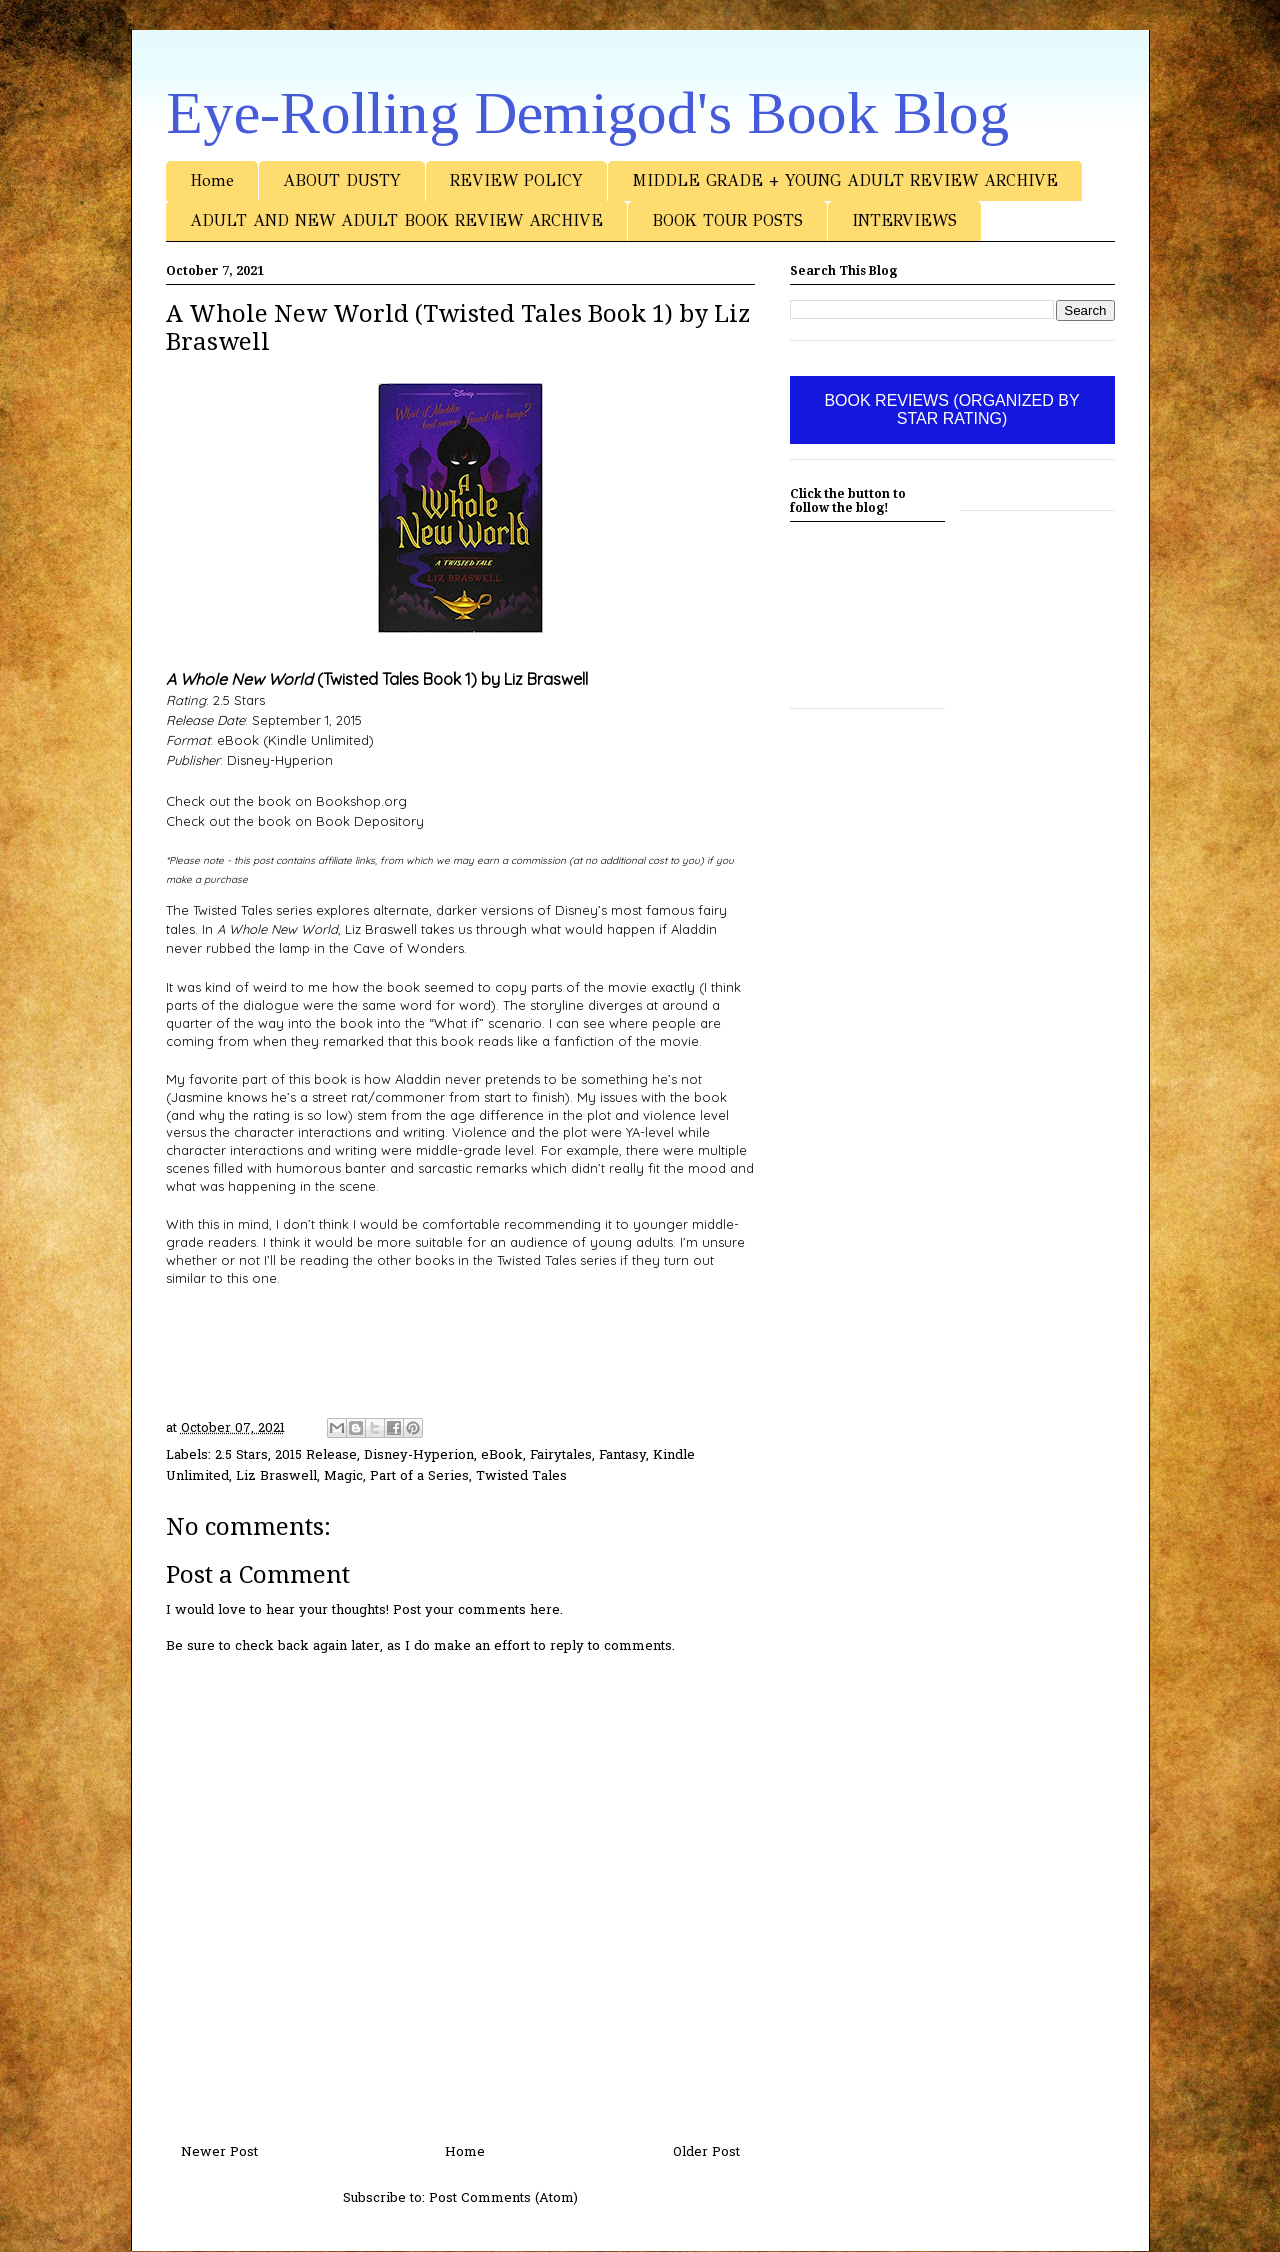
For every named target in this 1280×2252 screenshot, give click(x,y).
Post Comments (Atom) (503, 2198)
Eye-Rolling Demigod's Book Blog (587, 113)
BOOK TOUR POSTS (727, 220)
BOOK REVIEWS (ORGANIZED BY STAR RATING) (951, 409)
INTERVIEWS (904, 220)
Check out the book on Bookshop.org (286, 801)
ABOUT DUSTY (342, 180)
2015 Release (316, 1455)
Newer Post (219, 2152)
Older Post (706, 2152)
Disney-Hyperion (419, 1455)
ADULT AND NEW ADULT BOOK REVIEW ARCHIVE (396, 220)
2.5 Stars (241, 1455)
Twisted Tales (521, 1476)
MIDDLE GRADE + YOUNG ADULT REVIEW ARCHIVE (845, 180)
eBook (502, 1455)
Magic (343, 1476)
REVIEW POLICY (516, 180)
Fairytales (561, 1455)
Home (212, 180)
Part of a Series (419, 1476)
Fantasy (622, 1455)
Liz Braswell (276, 1476)
